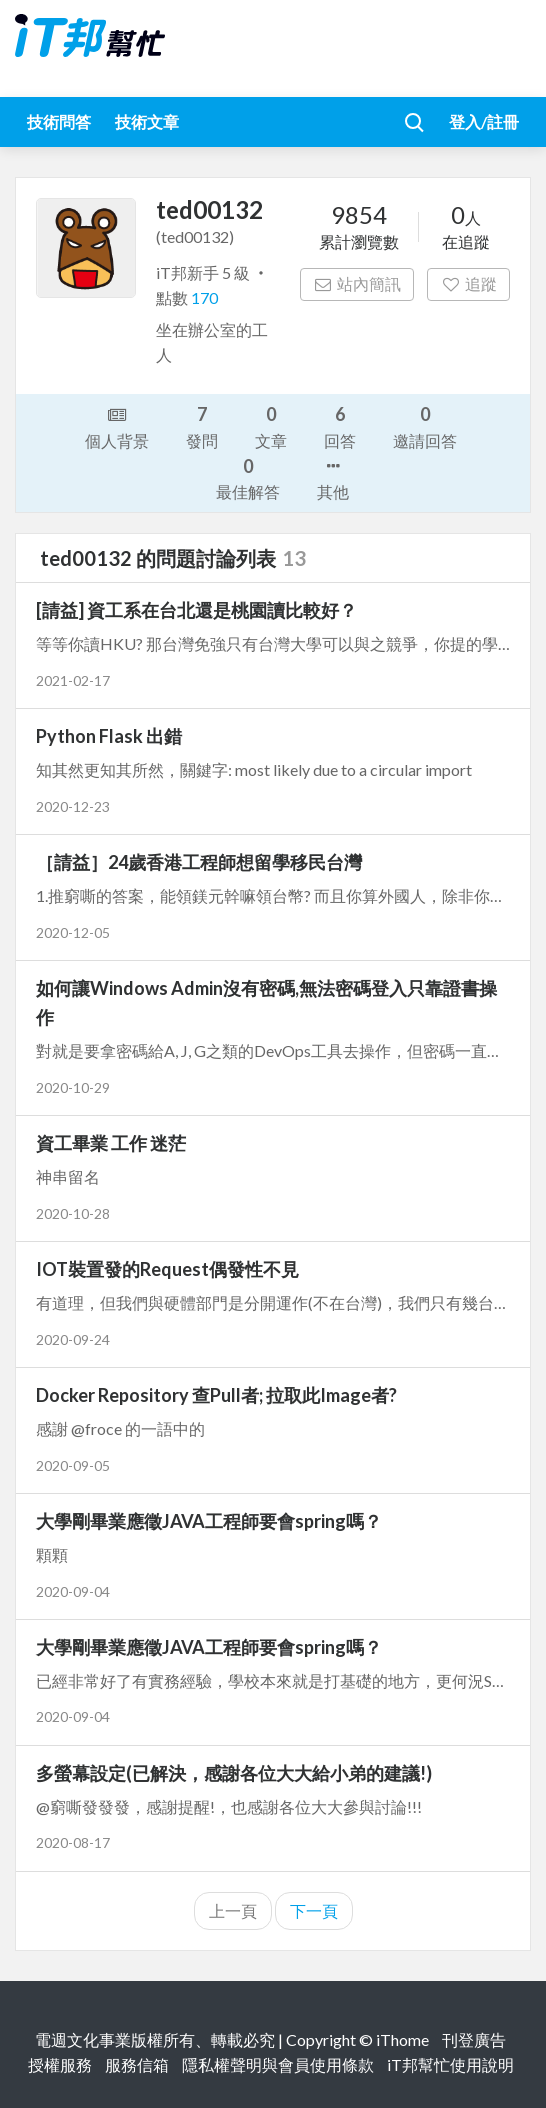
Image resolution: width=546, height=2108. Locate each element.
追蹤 (468, 283)
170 (204, 297)
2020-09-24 (73, 1339)
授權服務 (60, 2064)
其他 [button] (333, 477)
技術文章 (147, 121)
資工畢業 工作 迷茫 (111, 1143)
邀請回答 (425, 425)
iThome (402, 2039)
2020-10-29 (73, 1087)
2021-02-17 (73, 680)
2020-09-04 (73, 1591)
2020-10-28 (73, 1213)
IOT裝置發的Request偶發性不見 (167, 1269)
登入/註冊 (484, 121)
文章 (271, 425)
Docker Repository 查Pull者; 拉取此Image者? (216, 1395)
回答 (340, 425)
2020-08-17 (73, 1842)
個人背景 (117, 426)
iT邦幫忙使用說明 (450, 2064)
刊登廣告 (474, 2039)
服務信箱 (137, 2064)
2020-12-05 (73, 932)
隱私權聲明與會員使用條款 (278, 2064)
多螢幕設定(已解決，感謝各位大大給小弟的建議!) (234, 1773)
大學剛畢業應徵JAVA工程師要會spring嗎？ (209, 1521)
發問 (202, 425)
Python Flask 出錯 (109, 736)
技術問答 (59, 121)
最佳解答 (248, 477)
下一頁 (314, 1910)
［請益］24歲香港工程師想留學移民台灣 (199, 862)
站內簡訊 (357, 283)
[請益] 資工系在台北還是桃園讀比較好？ (196, 610)
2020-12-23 (73, 806)
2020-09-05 (73, 1465)
